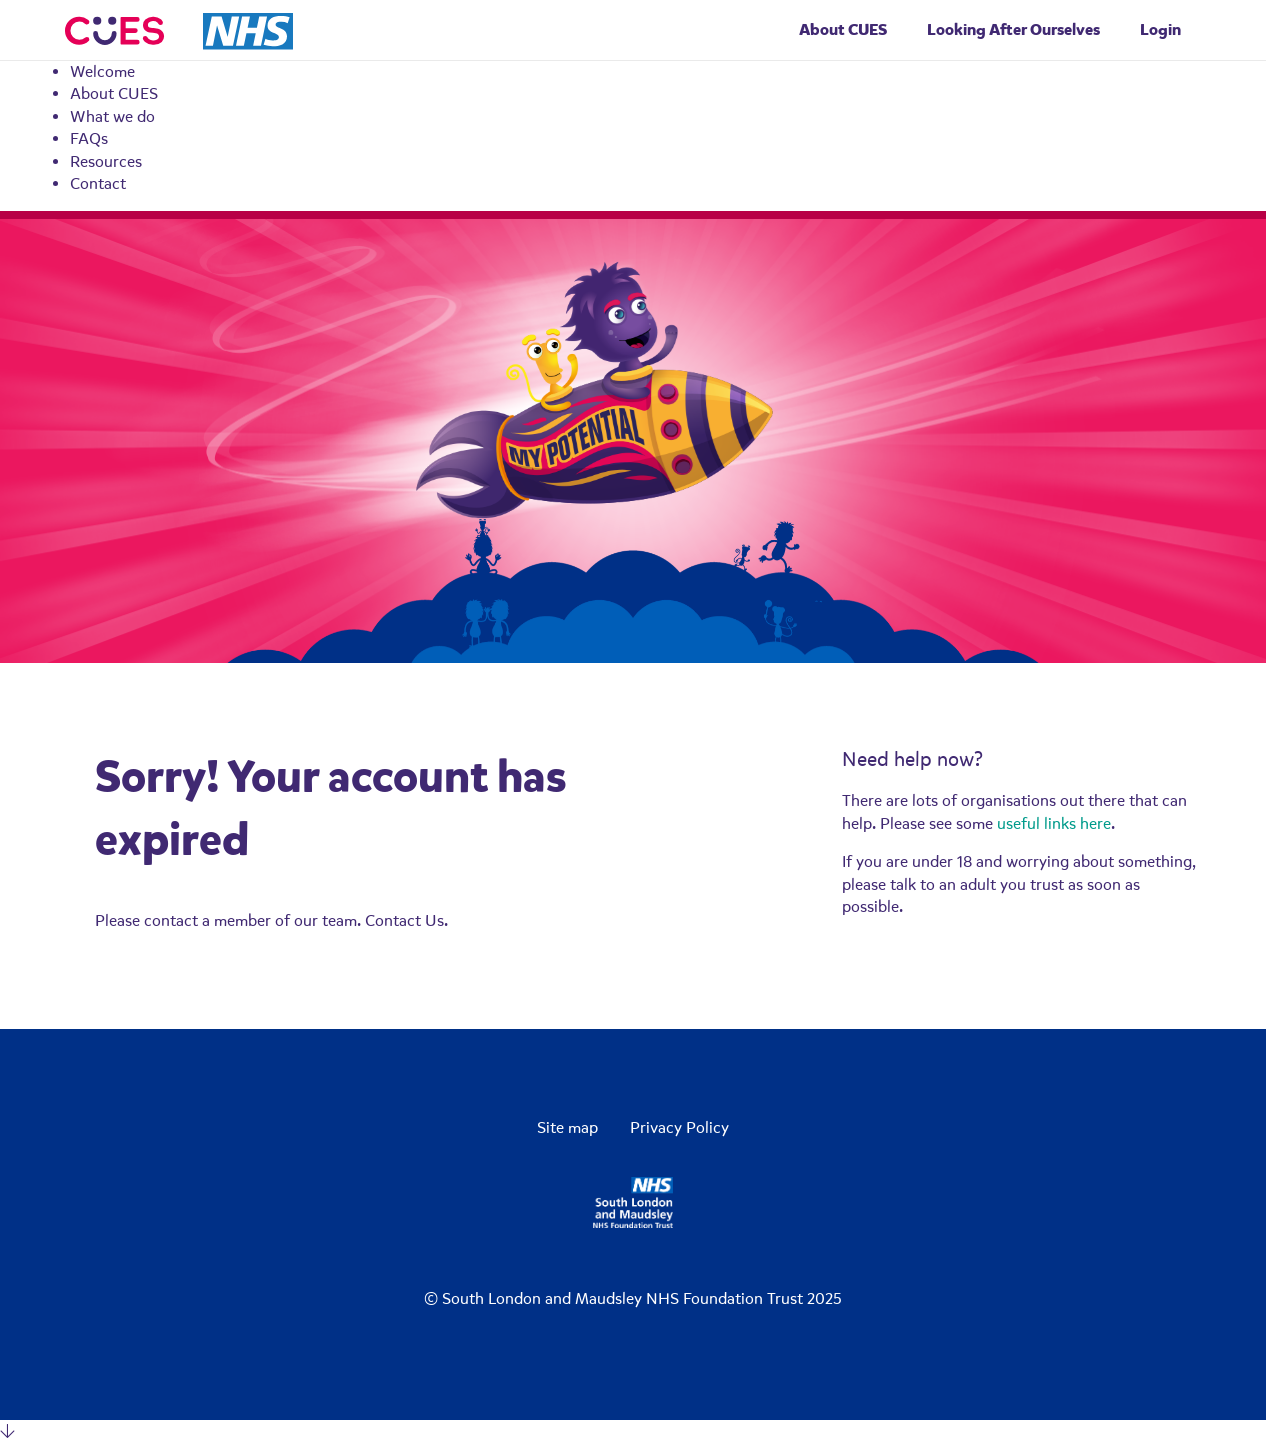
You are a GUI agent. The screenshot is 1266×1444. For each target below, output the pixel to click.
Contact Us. (406, 921)
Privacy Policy (679, 1128)
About (843, 29)
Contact (98, 184)
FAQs (89, 139)
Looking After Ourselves (1013, 29)
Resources (106, 162)
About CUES (114, 94)
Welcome (102, 72)
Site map (567, 1128)
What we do (112, 117)
